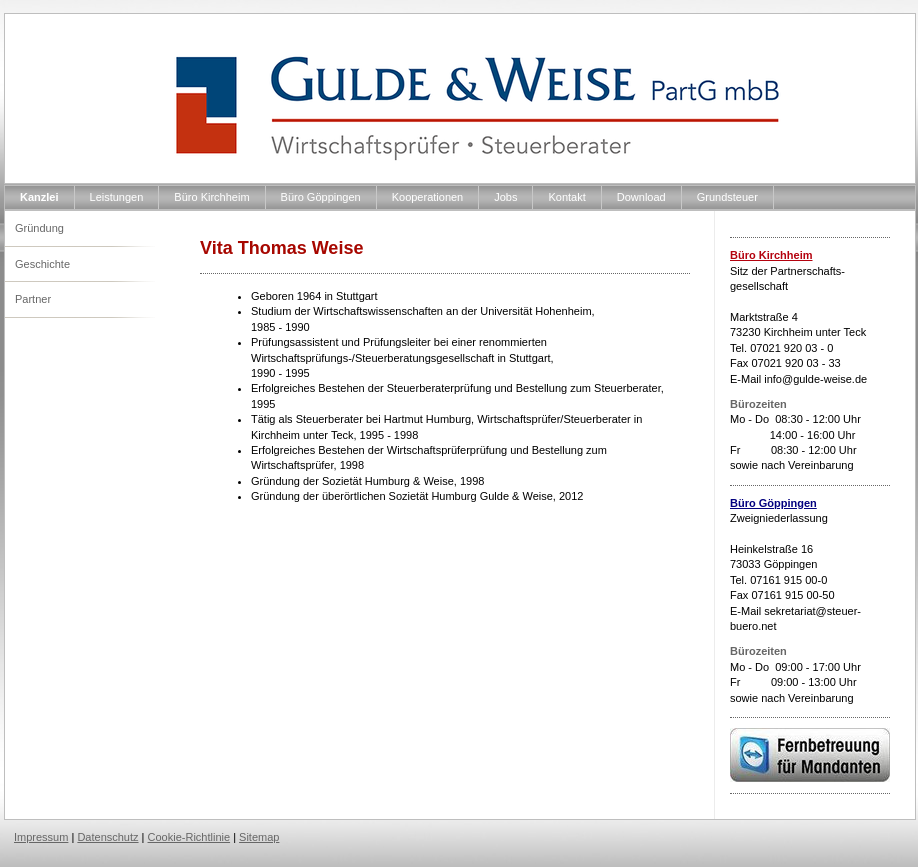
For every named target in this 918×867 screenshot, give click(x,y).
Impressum (41, 837)
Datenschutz (107, 837)
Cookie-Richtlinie (189, 837)
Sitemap (259, 837)
